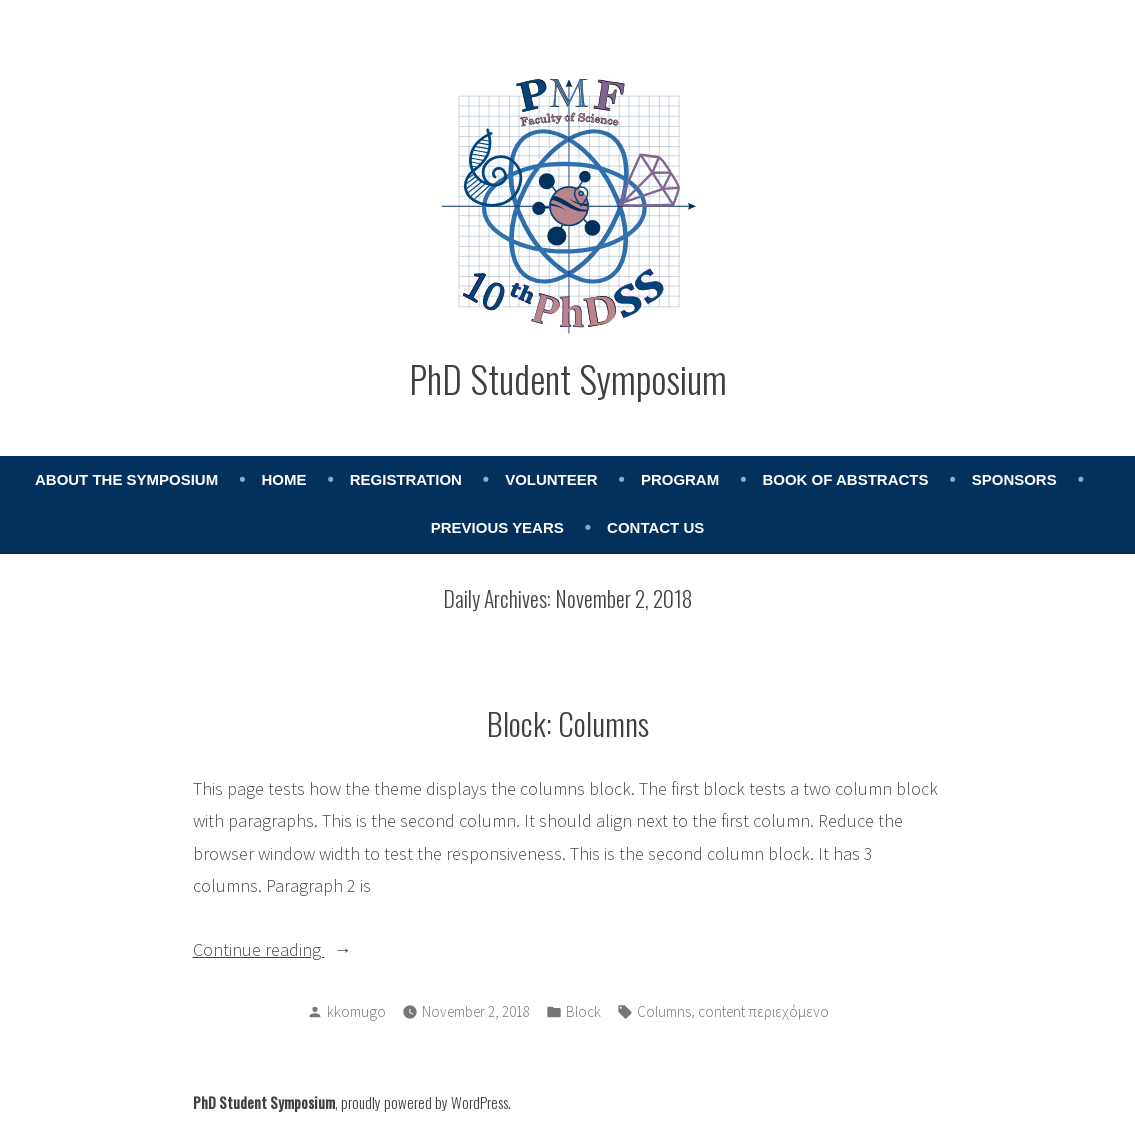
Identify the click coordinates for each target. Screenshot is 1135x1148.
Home (283, 479)
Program (680, 479)
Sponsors (1014, 479)
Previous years (497, 527)
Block (583, 1011)
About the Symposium (126, 479)
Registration (406, 479)
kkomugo (356, 1011)
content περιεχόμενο (763, 1011)
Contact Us (655, 527)
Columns (664, 1011)
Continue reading (295, 950)
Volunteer (551, 479)
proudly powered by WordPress (424, 1102)
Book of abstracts (845, 479)
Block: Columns (568, 723)
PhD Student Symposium (568, 378)
